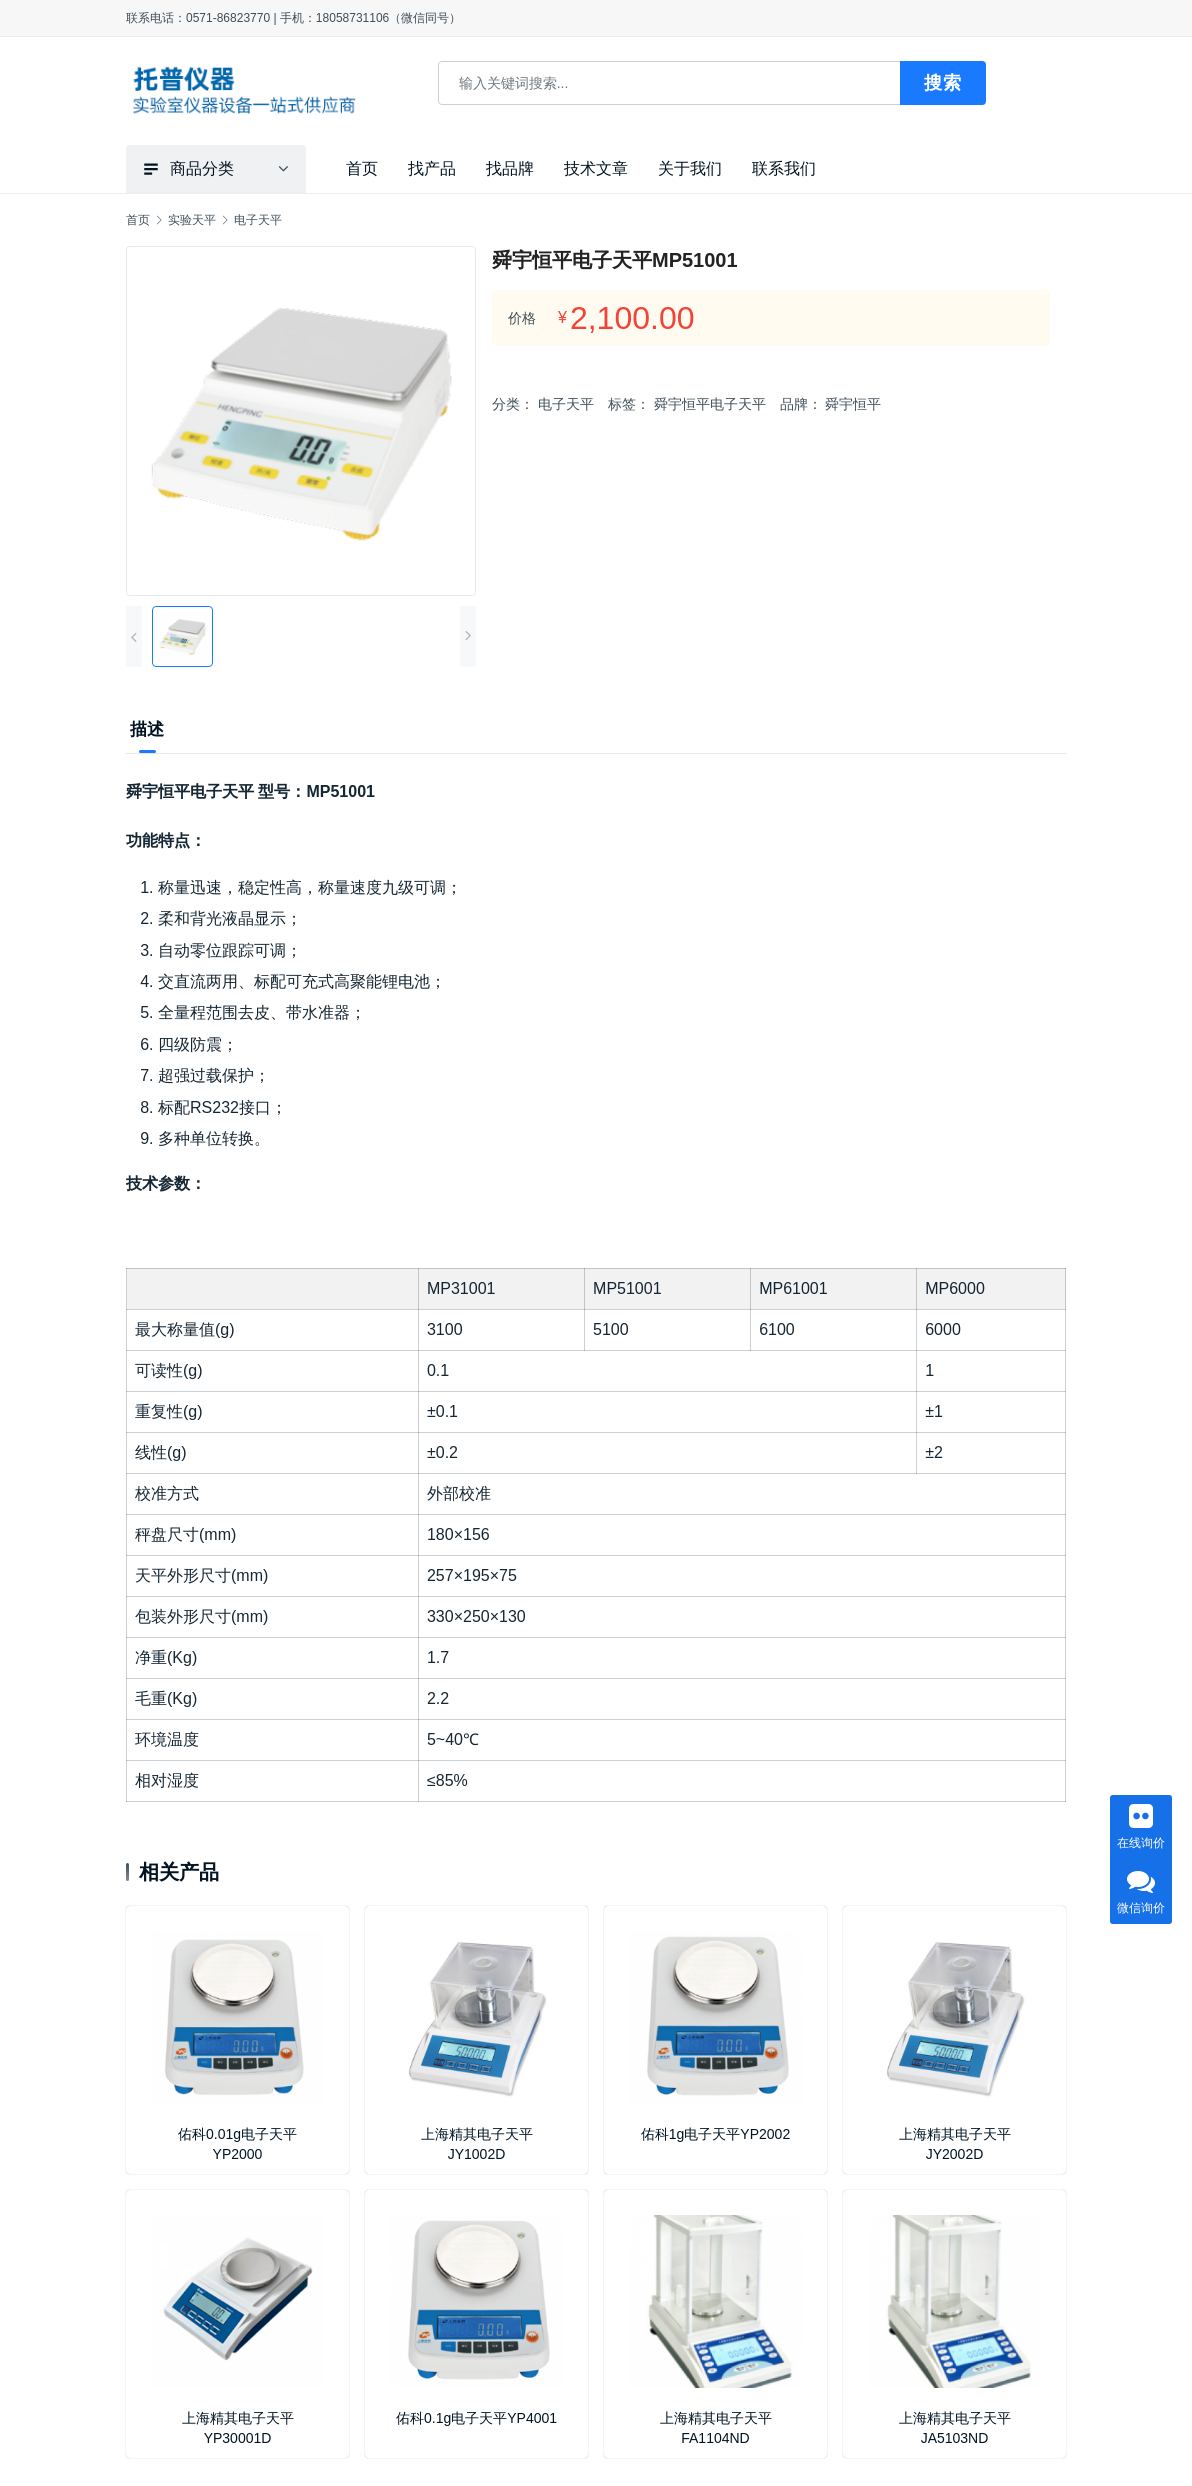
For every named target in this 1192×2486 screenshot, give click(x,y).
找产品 (432, 168)
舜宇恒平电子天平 (710, 404)
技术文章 (596, 168)
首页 (362, 168)
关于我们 (690, 168)
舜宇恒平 (853, 404)
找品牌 (510, 168)
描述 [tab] (147, 729)
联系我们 (784, 168)
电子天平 (566, 404)
